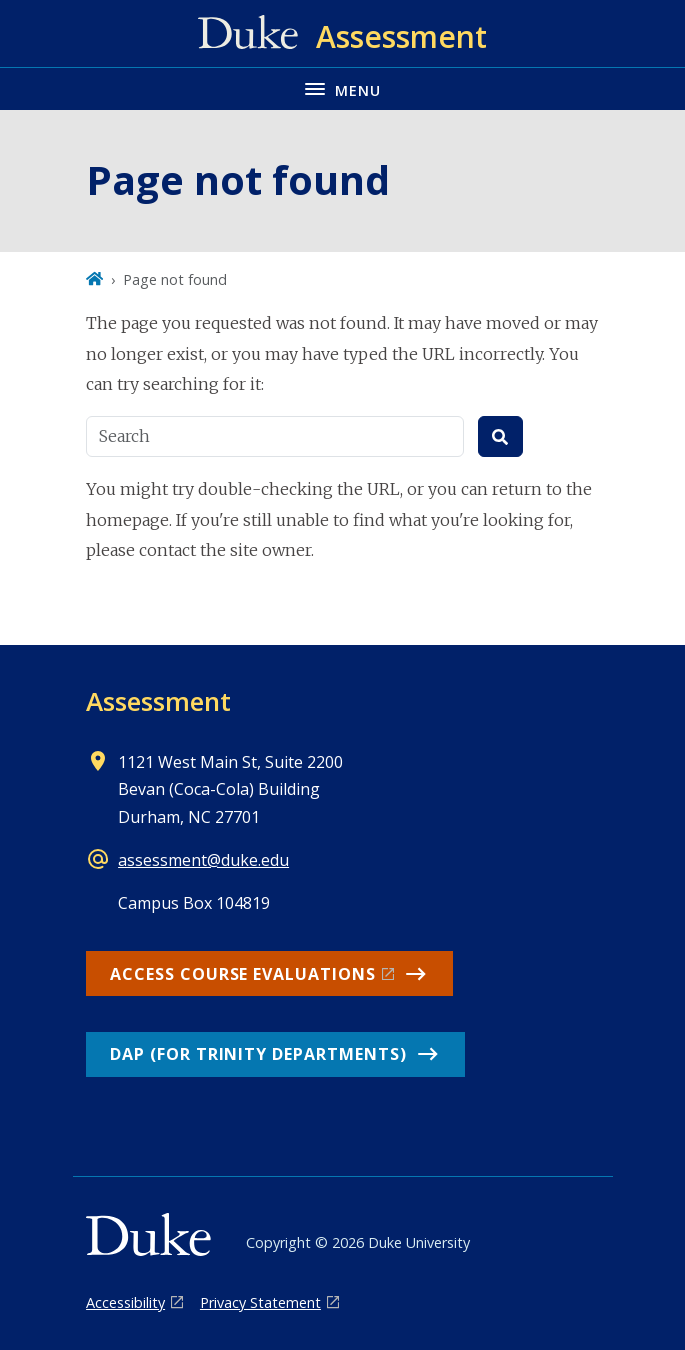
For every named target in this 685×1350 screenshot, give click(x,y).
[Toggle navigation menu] (342, 88)
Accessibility (125, 1302)
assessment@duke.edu (203, 860)
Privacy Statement (260, 1302)
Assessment (158, 701)
